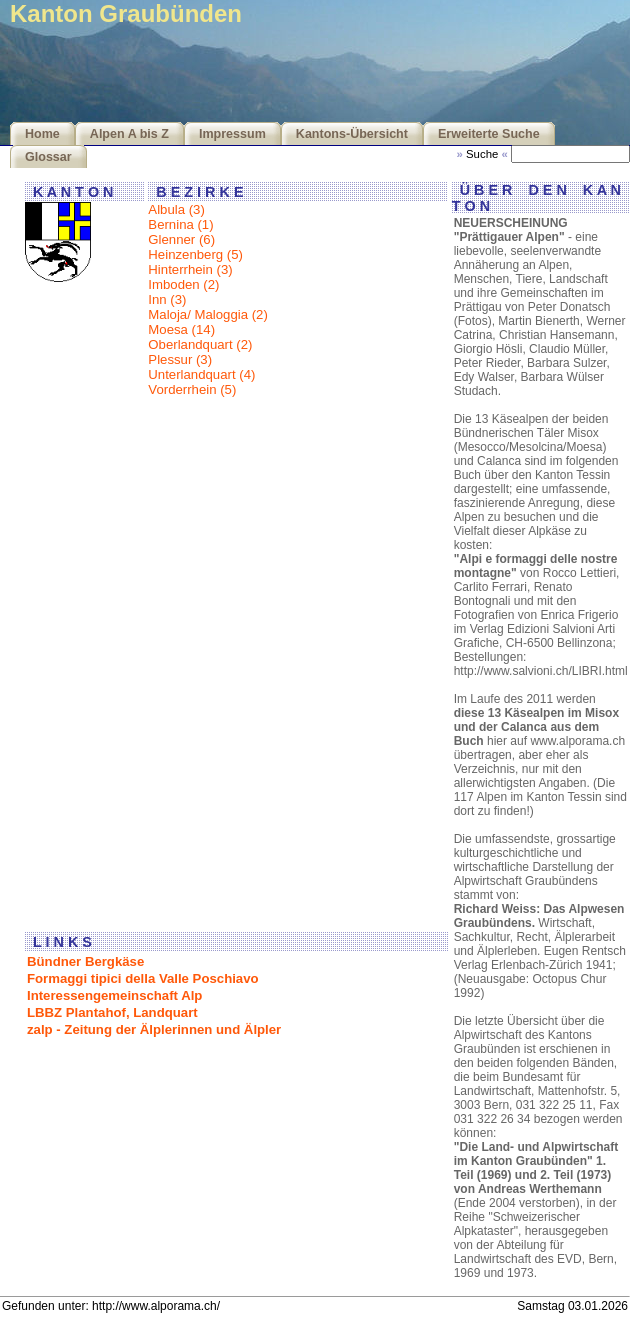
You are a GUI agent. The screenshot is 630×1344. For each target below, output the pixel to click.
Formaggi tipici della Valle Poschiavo (143, 978)
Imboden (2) (183, 284)
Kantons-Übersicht (352, 134)
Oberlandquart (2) (200, 344)
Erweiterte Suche (489, 134)
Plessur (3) (180, 359)
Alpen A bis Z (129, 134)
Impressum (232, 134)
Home (42, 134)
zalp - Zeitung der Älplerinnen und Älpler (154, 1029)
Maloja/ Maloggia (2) (207, 314)
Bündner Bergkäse (85, 961)
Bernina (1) (180, 224)
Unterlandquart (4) (201, 374)
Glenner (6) (181, 239)
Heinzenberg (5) (195, 254)
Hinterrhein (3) (190, 269)
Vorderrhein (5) (192, 389)
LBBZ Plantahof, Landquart (112, 1012)
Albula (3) (176, 209)
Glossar (48, 157)
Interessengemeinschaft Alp (114, 995)
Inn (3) (167, 299)
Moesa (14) (181, 329)
